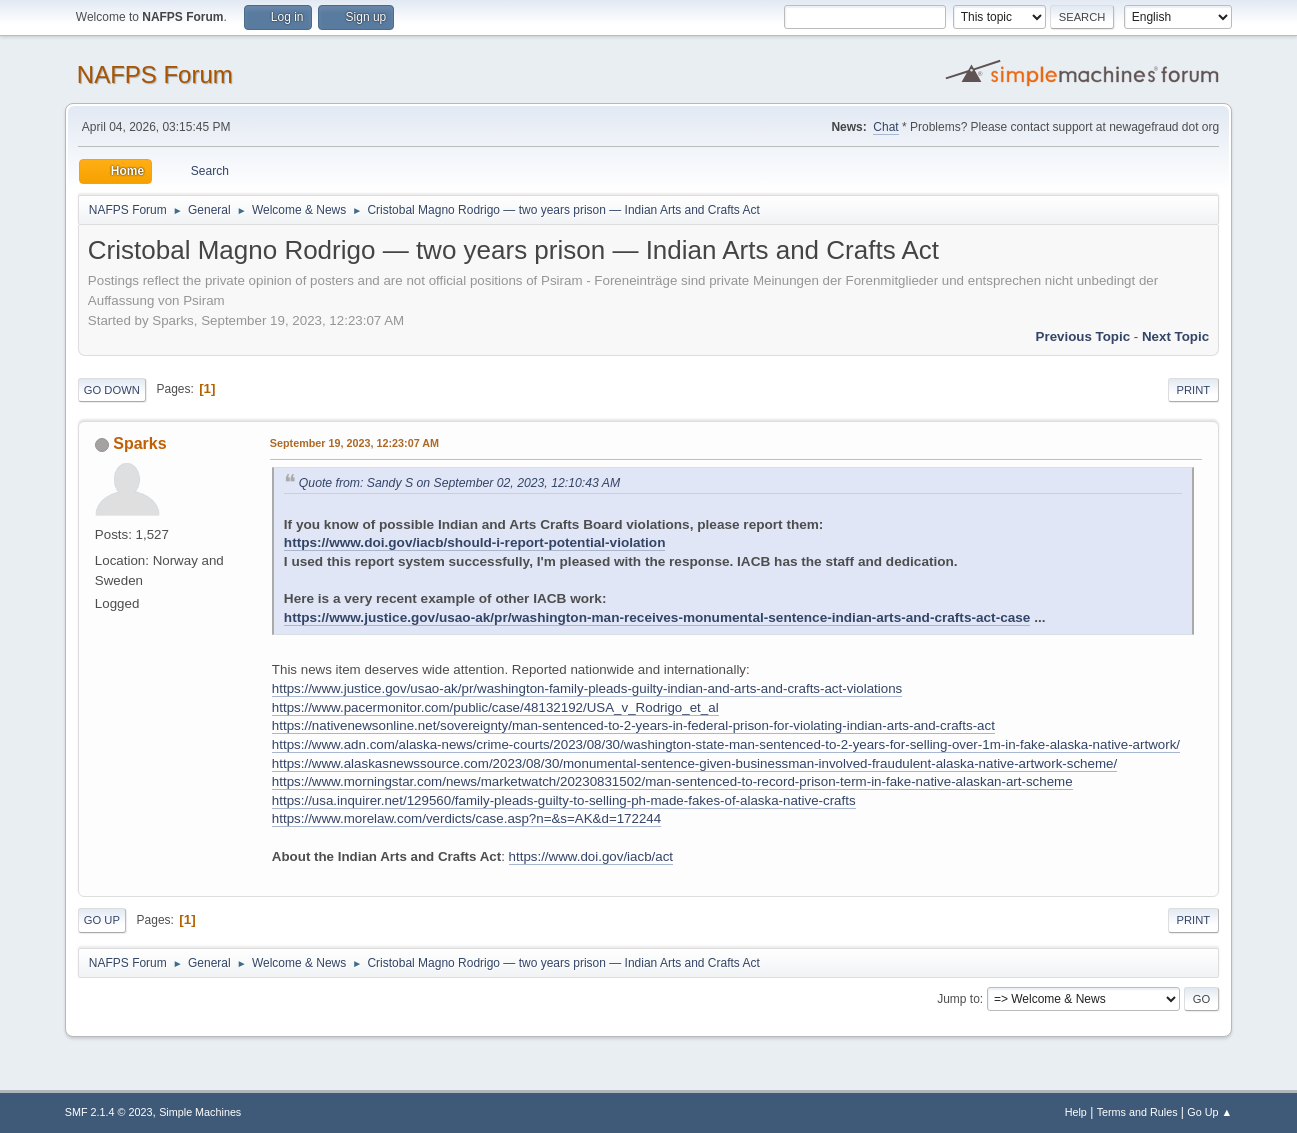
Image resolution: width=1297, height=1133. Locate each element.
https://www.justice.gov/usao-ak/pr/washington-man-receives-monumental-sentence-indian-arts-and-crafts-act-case (657, 617)
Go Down (112, 390)
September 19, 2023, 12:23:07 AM (354, 443)
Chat (885, 127)
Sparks (139, 443)
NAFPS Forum (155, 74)
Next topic (1175, 336)
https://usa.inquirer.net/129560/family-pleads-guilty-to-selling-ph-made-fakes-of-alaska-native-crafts (564, 800)
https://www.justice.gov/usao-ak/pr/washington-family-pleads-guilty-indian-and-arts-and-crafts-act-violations (587, 688)
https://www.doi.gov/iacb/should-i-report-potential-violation (475, 542)
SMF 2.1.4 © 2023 (109, 1112)
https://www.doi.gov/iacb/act (591, 856)
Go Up (102, 920)
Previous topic (1083, 336)
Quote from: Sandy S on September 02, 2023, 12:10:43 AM (459, 483)
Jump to (958, 999)
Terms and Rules (1137, 1112)
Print (1194, 390)
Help (1076, 1112)
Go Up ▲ (1209, 1112)
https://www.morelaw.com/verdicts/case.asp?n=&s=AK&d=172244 (466, 818)
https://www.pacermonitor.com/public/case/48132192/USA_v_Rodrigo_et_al (495, 707)
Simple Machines (200, 1112)
